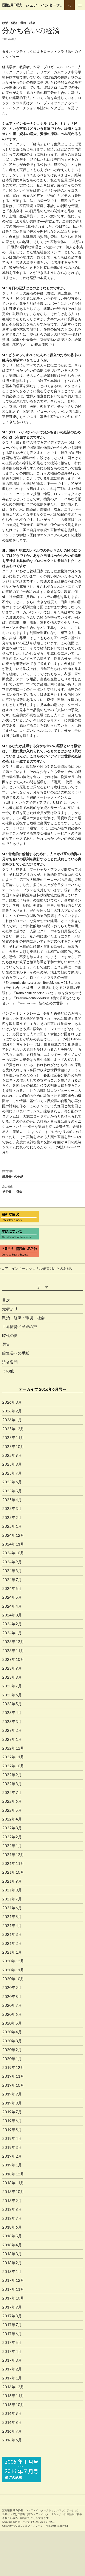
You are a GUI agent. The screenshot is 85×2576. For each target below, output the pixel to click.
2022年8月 (12, 1783)
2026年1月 (12, 1419)
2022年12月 (13, 1748)
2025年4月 (12, 1499)
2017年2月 (12, 2369)
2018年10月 (13, 2191)
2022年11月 (13, 1756)
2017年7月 (12, 2324)
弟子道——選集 (42, 1189)
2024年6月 (12, 1588)
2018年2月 (12, 2262)
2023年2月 (12, 1730)
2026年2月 (12, 1411)
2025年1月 (12, 1526)
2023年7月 (12, 1686)
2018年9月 (12, 2200)
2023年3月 (12, 1721)
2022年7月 (12, 1792)
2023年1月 (12, 1739)
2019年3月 (12, 2147)
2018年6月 (12, 2227)
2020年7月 (12, 2005)
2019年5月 (12, 2129)
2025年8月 (12, 1464)
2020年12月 (13, 1961)
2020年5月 (12, 2023)
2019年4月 (12, 2138)
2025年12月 (13, 1428)
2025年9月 (12, 1455)
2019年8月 (12, 2103)
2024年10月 (13, 1552)
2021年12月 (13, 1854)
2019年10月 (13, 2085)
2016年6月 (12, 2440)
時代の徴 (10, 1335)
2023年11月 (13, 1650)
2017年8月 (12, 2315)
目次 (6, 1300)
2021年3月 (12, 1934)
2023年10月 (13, 1659)
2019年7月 (12, 2111)
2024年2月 (12, 1623)
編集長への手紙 (42, 1173)
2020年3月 (12, 2040)
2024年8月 (12, 1570)
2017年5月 (12, 2342)
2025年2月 (12, 1517)
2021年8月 (12, 1890)
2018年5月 (12, 2236)
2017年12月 (13, 2280)
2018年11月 (13, 2182)
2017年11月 (13, 2289)
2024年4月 (12, 1606)
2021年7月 (12, 1899)
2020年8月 (12, 1996)
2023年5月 (12, 1703)
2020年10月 (13, 1978)
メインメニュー (80, 5)
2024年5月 (12, 1597)
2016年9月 (12, 2413)
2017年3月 (12, 2360)
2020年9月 (12, 1987)
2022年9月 (12, 1774)
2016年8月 (12, 2422)
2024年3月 (12, 1615)
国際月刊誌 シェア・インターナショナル (33, 5)
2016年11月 (13, 2395)
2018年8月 (12, 2209)
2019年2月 (12, 2156)
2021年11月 (13, 1863)
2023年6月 (12, 1695)
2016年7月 (12, 2431)
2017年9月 (12, 2307)
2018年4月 (12, 2245)
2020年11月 (13, 1970)
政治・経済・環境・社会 (18, 23)
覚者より (10, 1308)
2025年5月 (12, 1491)
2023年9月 (12, 1668)
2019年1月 (12, 2165)
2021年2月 (12, 1943)
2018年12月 (13, 2174)
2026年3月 (12, 1402)
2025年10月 (13, 1446)
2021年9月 (12, 1881)
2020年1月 (12, 2058)
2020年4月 (12, 2031)
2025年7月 (12, 1473)
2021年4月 (12, 1925)
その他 (8, 1370)
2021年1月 (12, 1952)
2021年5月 (12, 1916)
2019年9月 (12, 2094)
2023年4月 (12, 1712)
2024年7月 (12, 1579)
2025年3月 (12, 1508)
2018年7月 (12, 2218)
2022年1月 (12, 1845)
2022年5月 (12, 1810)
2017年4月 (12, 2351)
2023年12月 (13, 1641)
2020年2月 (12, 2049)
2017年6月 (12, 2333)
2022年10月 (13, 1765)
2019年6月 (12, 2120)
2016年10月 (13, 2404)
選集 (6, 1344)
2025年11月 (13, 1437)
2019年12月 (13, 2067)
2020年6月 (12, 2014)
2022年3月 (12, 1827)
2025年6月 (12, 1482)
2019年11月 (13, 2076)
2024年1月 (12, 1632)
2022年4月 (12, 1819)
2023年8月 (12, 1677)
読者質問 (10, 1362)
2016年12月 (13, 2386)
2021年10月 (13, 1872)
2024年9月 (12, 1561)
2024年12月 (13, 1535)
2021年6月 (12, 1907)
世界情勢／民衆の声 (19, 1326)
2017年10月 (13, 2298)
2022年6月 (12, 1801)
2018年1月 (12, 2271)
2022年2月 (12, 1836)
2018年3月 (12, 2253)
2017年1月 (12, 2378)
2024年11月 (13, 1544)
